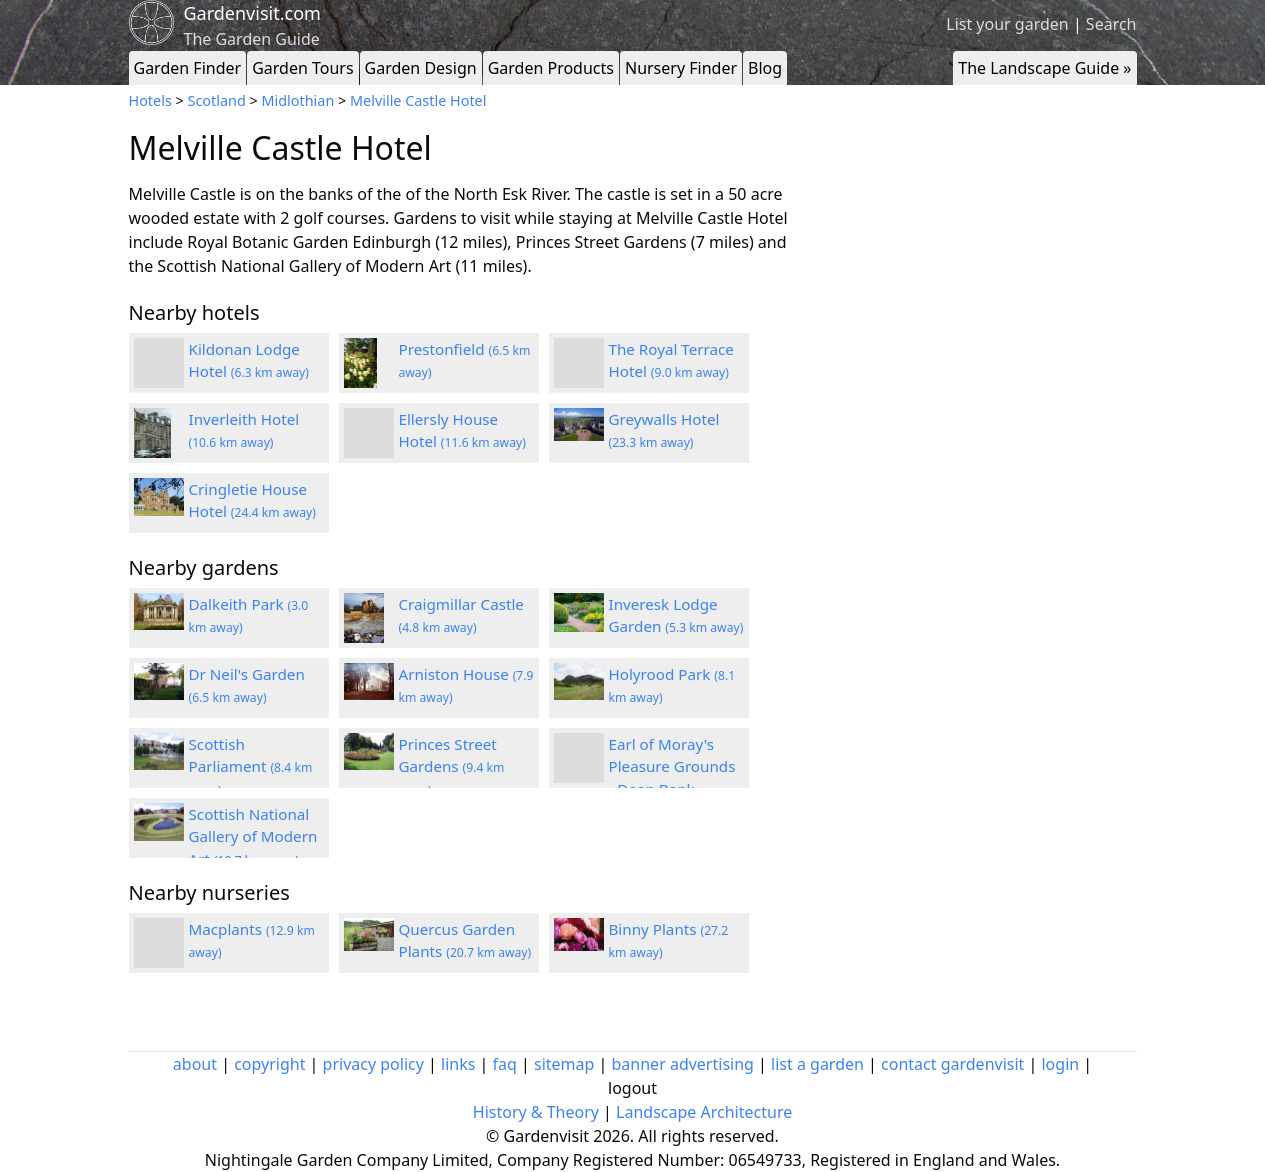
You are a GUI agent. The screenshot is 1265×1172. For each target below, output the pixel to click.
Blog (765, 68)
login (1060, 1064)
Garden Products (551, 68)
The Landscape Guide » (1044, 68)
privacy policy (373, 1064)
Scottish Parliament (251, 767)
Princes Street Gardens (452, 767)
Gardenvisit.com (252, 13)
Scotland (217, 100)
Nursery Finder (681, 68)
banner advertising (683, 1064)
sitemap (564, 1064)
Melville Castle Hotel (418, 100)
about (195, 1064)
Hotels (150, 100)
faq (505, 1064)
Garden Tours (302, 68)
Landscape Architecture (704, 1112)
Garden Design (421, 68)
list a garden (817, 1064)
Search (1111, 24)
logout (632, 1088)
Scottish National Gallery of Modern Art (253, 837)
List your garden (1007, 24)
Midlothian (297, 100)
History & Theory (536, 1112)
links (458, 1064)
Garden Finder (188, 68)
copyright (269, 1064)
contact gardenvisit (952, 1064)
